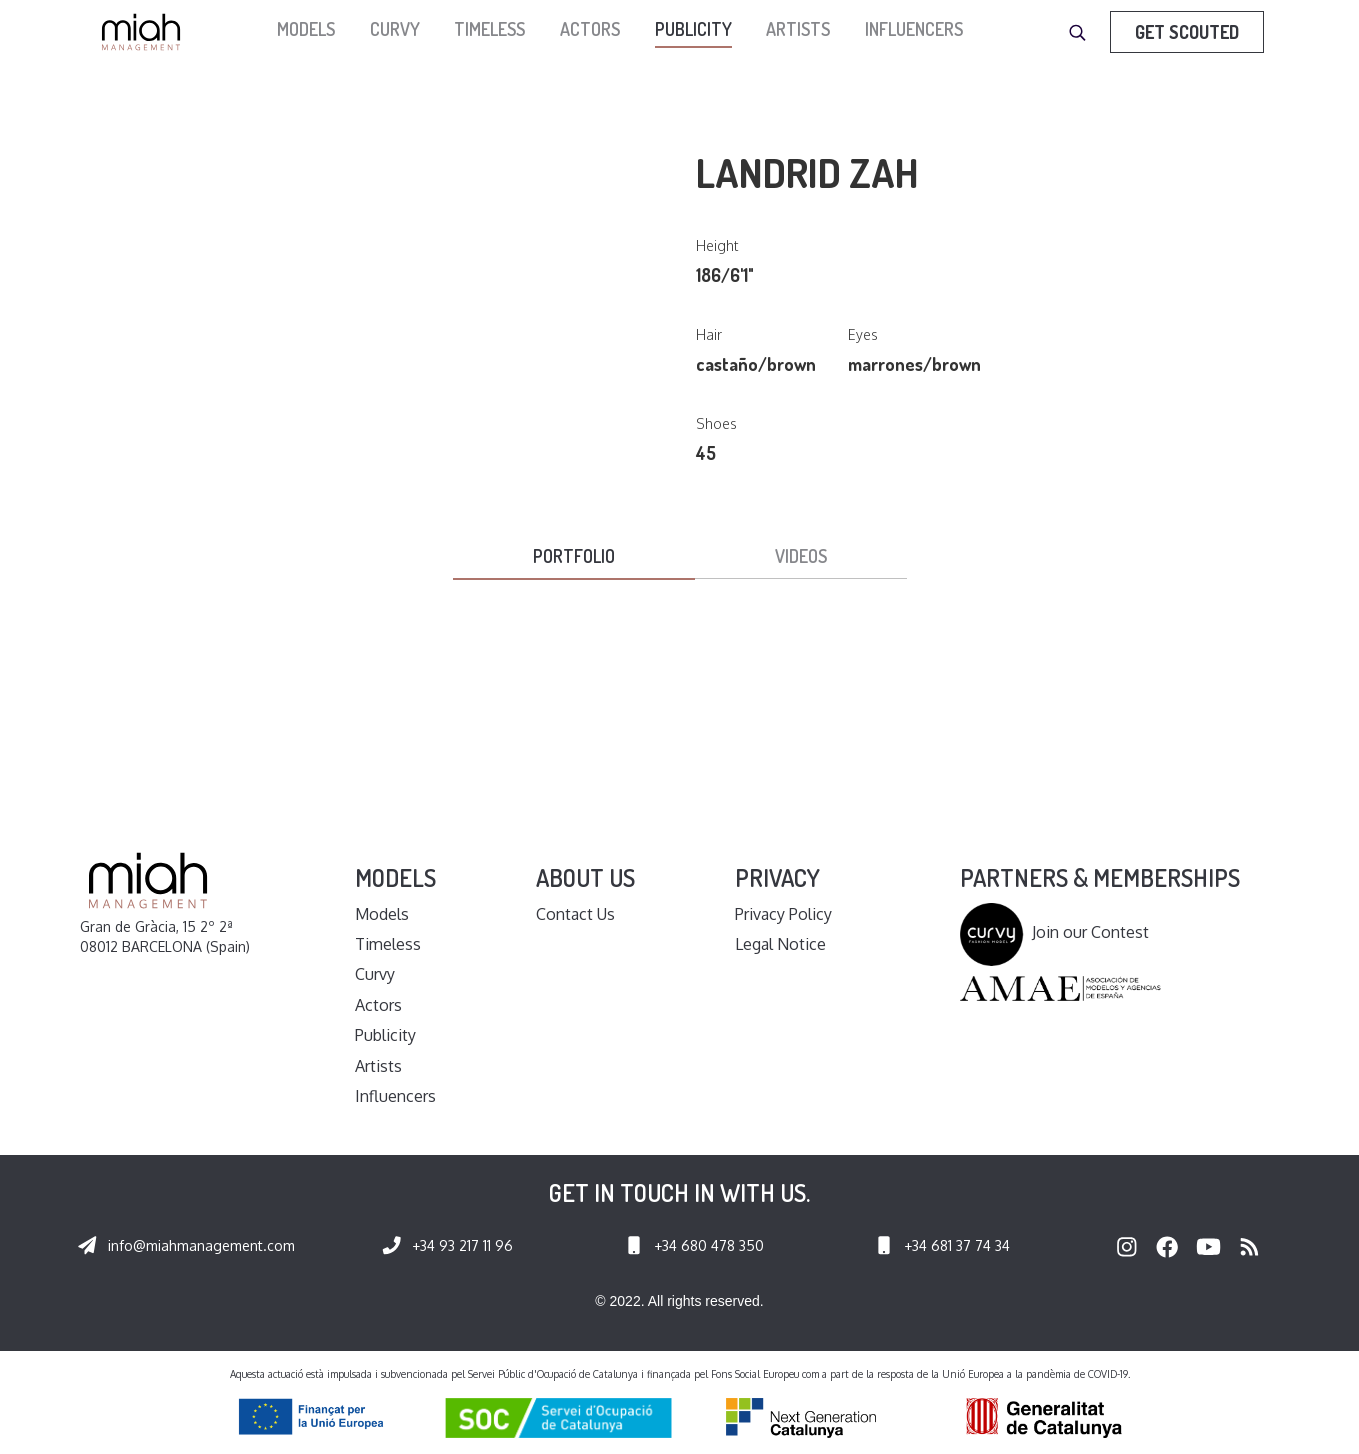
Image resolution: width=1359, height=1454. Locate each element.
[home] (146, 32)
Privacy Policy (783, 914)
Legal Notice (780, 944)
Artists (798, 29)
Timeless (489, 29)
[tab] (574, 557)
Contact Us (575, 914)
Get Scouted (1187, 32)
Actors (590, 29)
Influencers (914, 29)
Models (382, 914)
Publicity (693, 29)
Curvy (395, 29)
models (306, 29)
